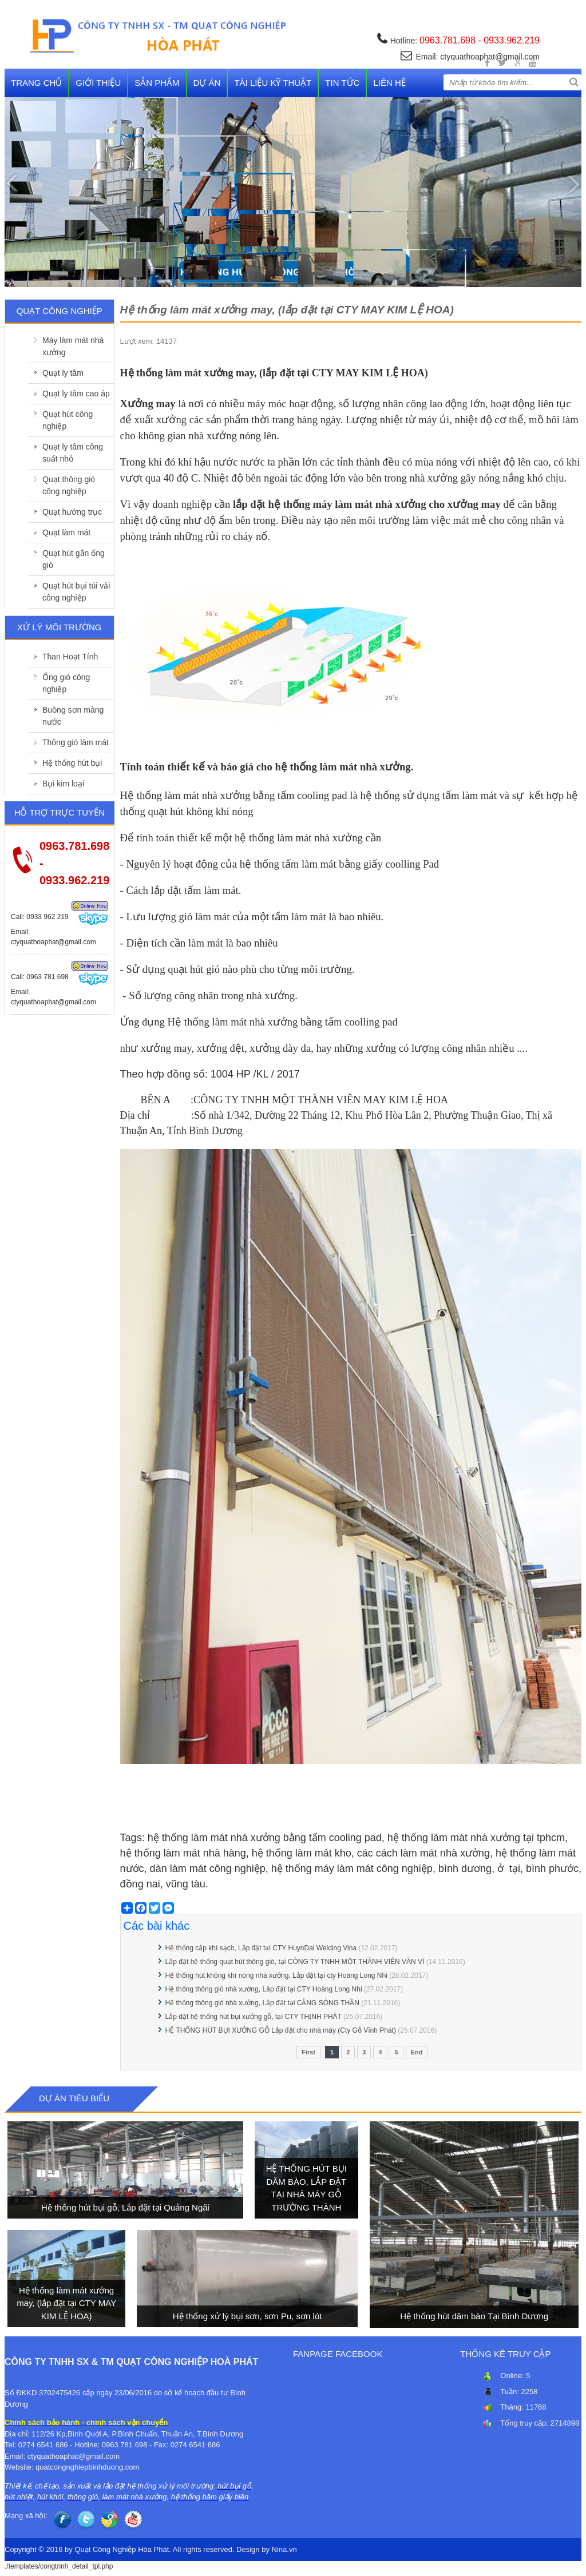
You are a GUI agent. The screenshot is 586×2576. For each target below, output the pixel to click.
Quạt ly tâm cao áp (76, 393)
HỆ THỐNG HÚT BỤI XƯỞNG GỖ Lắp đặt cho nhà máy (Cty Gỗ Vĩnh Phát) (280, 2030)
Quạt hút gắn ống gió (73, 559)
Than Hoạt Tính (70, 656)
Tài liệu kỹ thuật (272, 83)
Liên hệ (389, 83)
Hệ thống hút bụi (72, 763)
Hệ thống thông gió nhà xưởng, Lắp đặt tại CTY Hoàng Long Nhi (263, 1989)
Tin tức (342, 83)
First (308, 2052)
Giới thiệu (98, 83)
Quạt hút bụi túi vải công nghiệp (76, 591)
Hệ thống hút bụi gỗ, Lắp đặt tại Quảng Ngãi (125, 2207)
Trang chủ (36, 83)
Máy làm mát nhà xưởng (73, 346)
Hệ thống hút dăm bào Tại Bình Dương (474, 2316)
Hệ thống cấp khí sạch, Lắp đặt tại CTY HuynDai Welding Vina (261, 1948)
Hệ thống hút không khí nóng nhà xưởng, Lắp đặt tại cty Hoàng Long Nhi (276, 1975)
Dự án (207, 83)
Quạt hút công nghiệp (67, 420)
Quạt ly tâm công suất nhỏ (72, 452)
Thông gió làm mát (75, 742)
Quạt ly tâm (63, 372)
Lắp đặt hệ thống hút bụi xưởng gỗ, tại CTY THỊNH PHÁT (253, 2017)
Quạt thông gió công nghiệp (68, 485)
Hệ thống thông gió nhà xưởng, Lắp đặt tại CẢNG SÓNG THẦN (262, 2003)
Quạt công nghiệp (59, 311)
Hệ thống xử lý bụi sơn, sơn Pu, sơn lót (247, 2316)
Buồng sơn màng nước (73, 715)
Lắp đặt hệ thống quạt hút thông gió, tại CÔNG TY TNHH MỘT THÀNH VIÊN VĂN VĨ (295, 1962)
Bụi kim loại (63, 783)
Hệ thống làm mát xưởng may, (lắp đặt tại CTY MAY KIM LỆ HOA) (66, 2303)
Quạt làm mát (66, 532)
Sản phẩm (156, 83)
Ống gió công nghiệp (66, 683)
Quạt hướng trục (72, 511)
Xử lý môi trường (59, 627)
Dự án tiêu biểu (74, 2098)
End (417, 2052)
